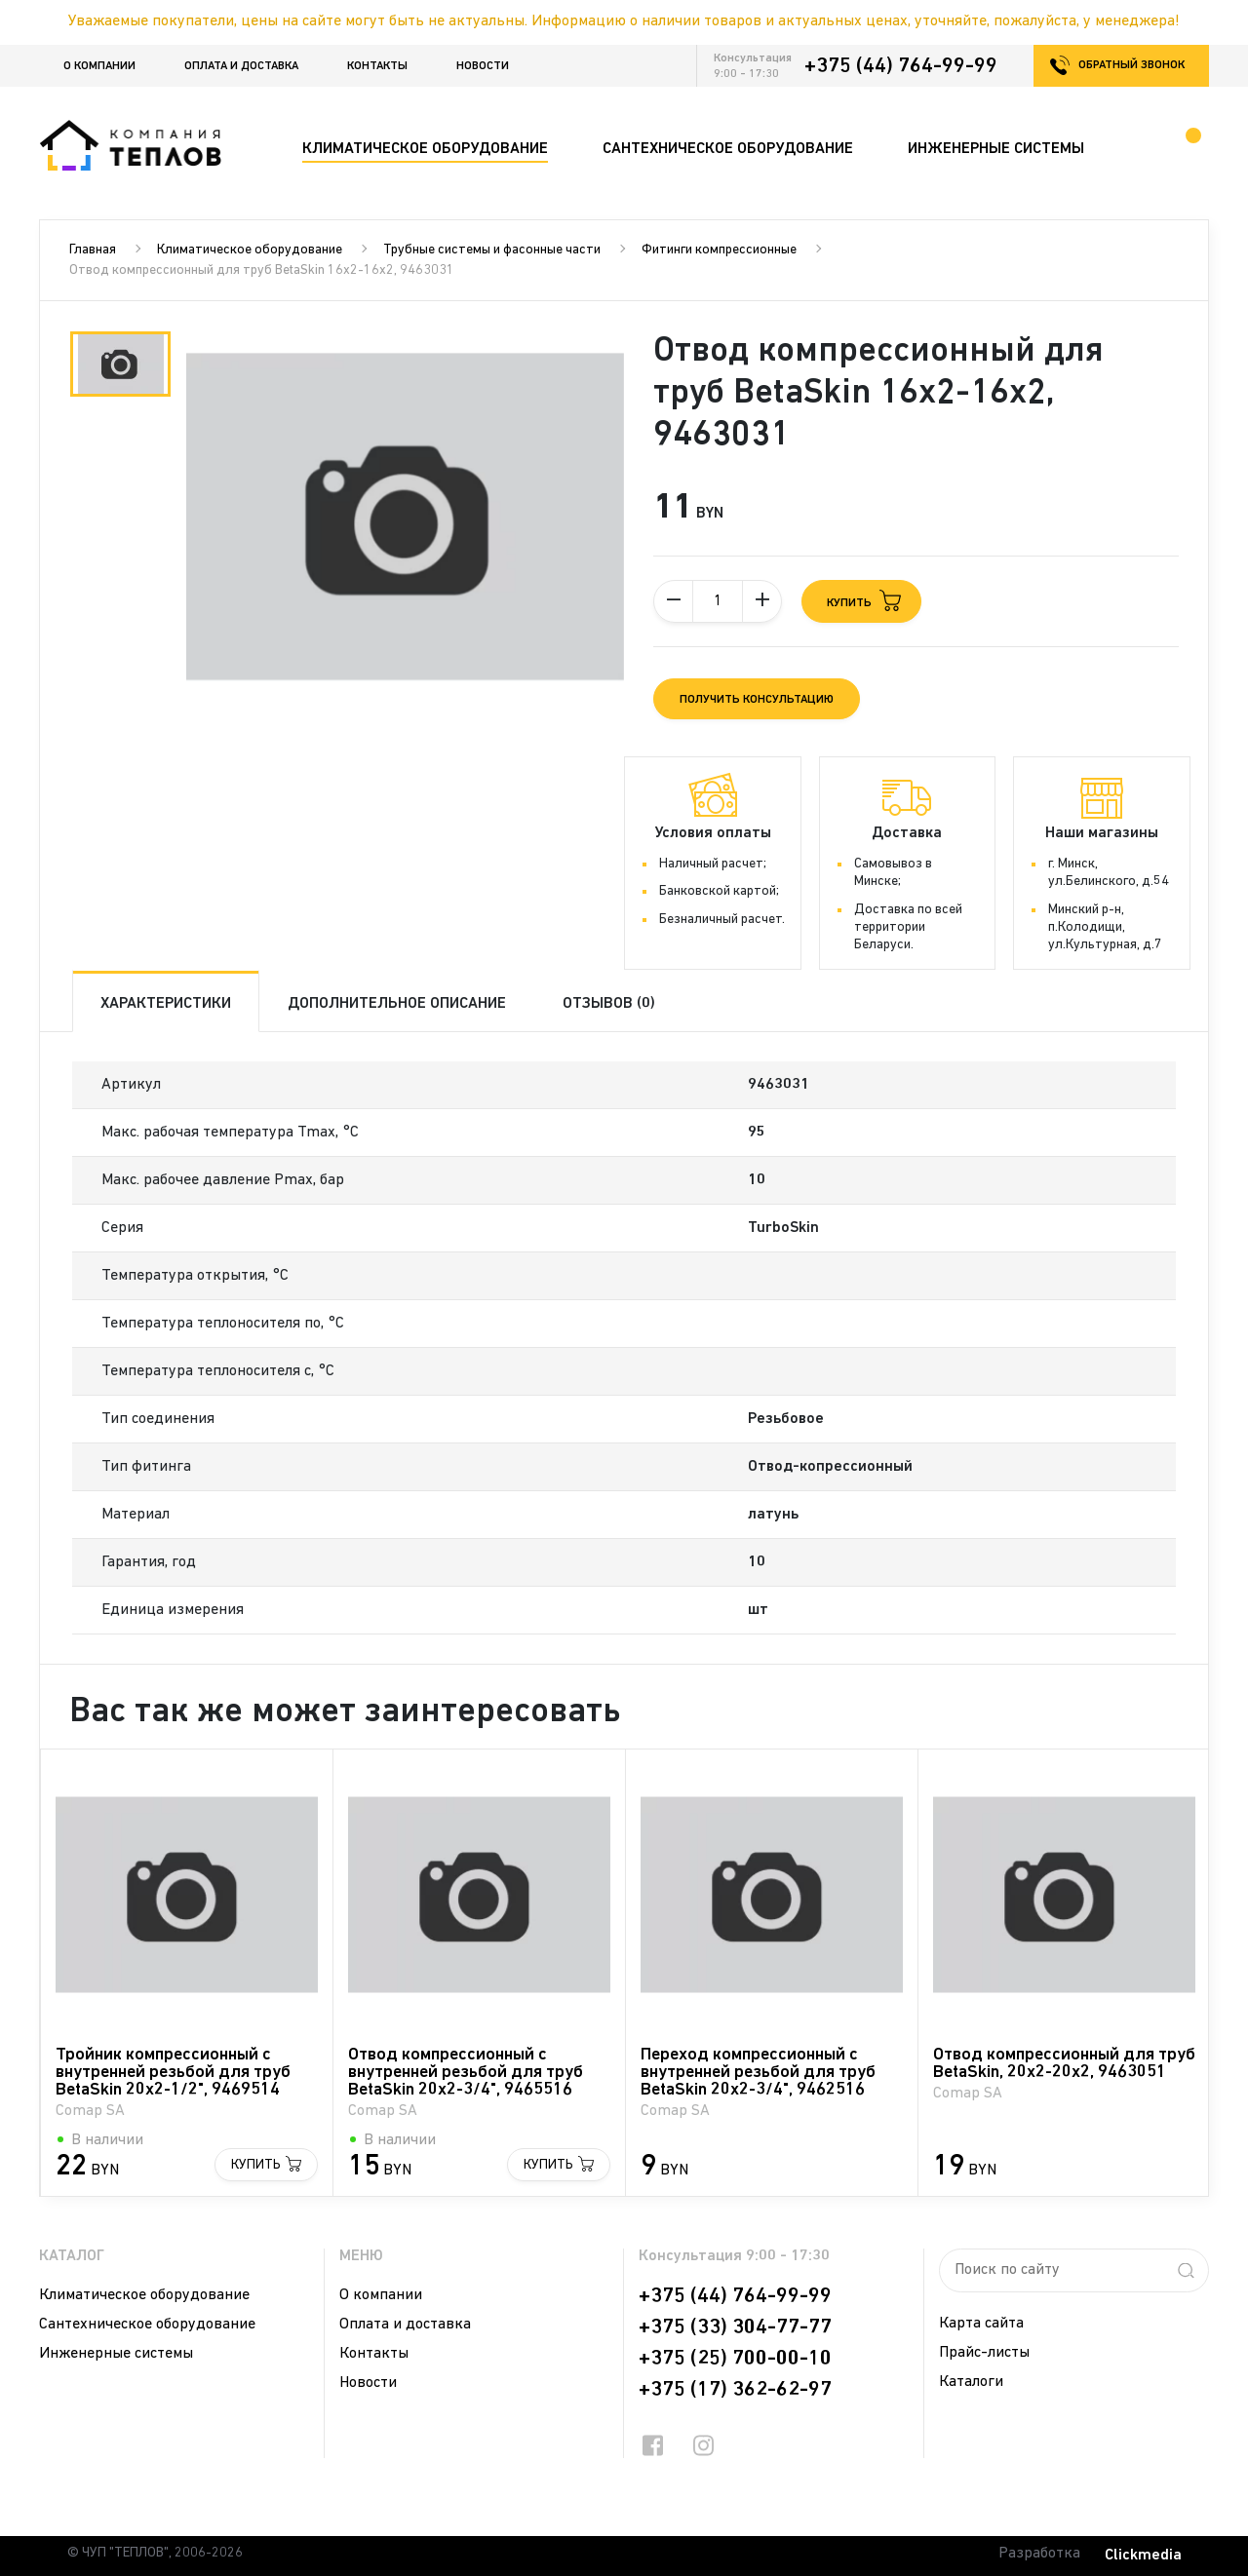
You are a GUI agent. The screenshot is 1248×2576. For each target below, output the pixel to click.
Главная (92, 250)
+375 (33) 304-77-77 (735, 2327)
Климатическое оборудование (249, 250)
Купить (256, 2165)
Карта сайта (981, 2323)
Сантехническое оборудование (147, 2324)
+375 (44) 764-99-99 (900, 66)
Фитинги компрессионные (719, 250)
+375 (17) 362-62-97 (735, 2390)
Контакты (377, 66)
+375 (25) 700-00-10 (735, 2358)
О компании (99, 66)
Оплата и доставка (241, 66)
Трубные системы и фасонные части (492, 250)
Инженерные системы (116, 2354)
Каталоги (971, 2382)
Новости (482, 66)
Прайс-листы (984, 2353)
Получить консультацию (757, 700)
